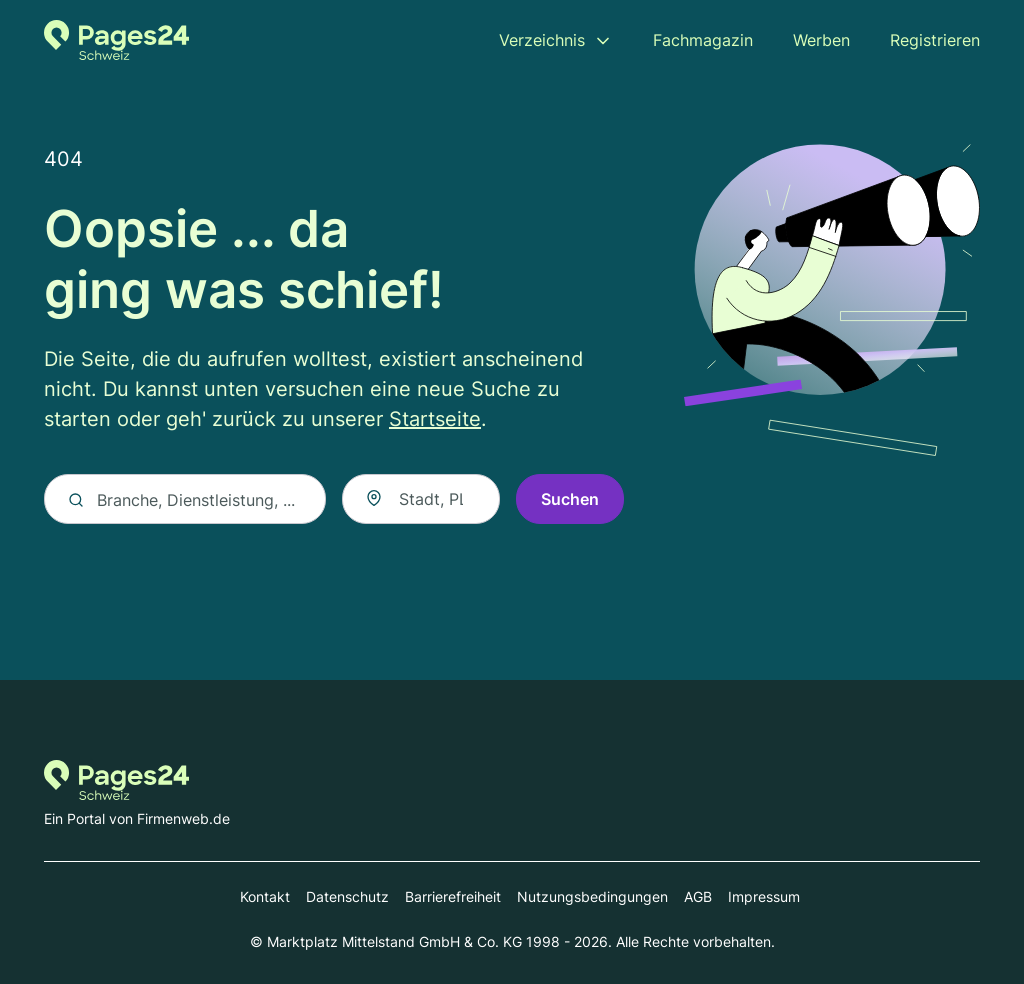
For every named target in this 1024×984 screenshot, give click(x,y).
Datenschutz (347, 896)
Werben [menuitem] (821, 40)
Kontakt (265, 896)
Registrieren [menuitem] (935, 40)
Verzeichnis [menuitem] (542, 40)
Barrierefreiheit (453, 896)
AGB (698, 896)
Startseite (435, 420)
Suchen (570, 500)
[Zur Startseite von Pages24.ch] (116, 40)
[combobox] (421, 500)
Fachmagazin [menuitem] (703, 40)
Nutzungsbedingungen (592, 896)
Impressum (764, 896)
